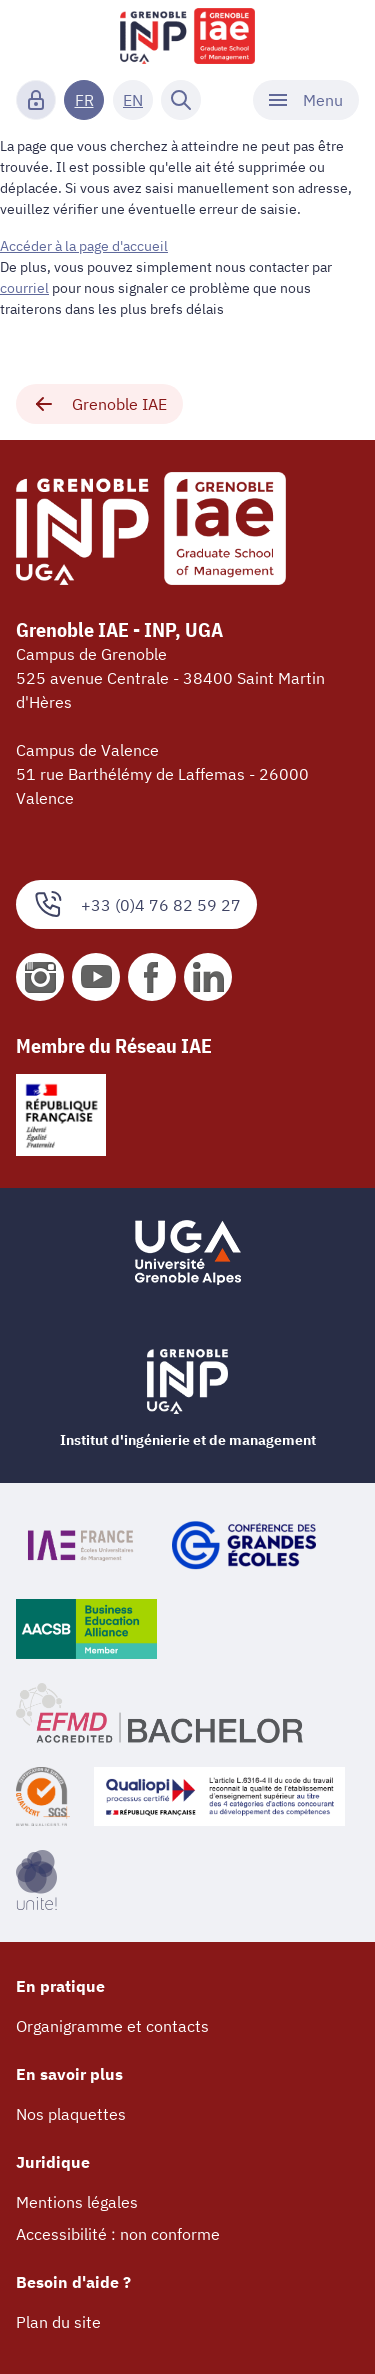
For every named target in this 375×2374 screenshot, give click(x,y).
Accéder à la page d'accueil (84, 246)
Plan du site (58, 2322)
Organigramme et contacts (112, 2026)
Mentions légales (77, 2202)
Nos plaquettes (71, 2114)
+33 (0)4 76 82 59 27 (136, 904)
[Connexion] (36, 100)
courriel (24, 288)
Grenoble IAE (99, 404)
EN (133, 100)
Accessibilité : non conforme (118, 2234)
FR (84, 100)
